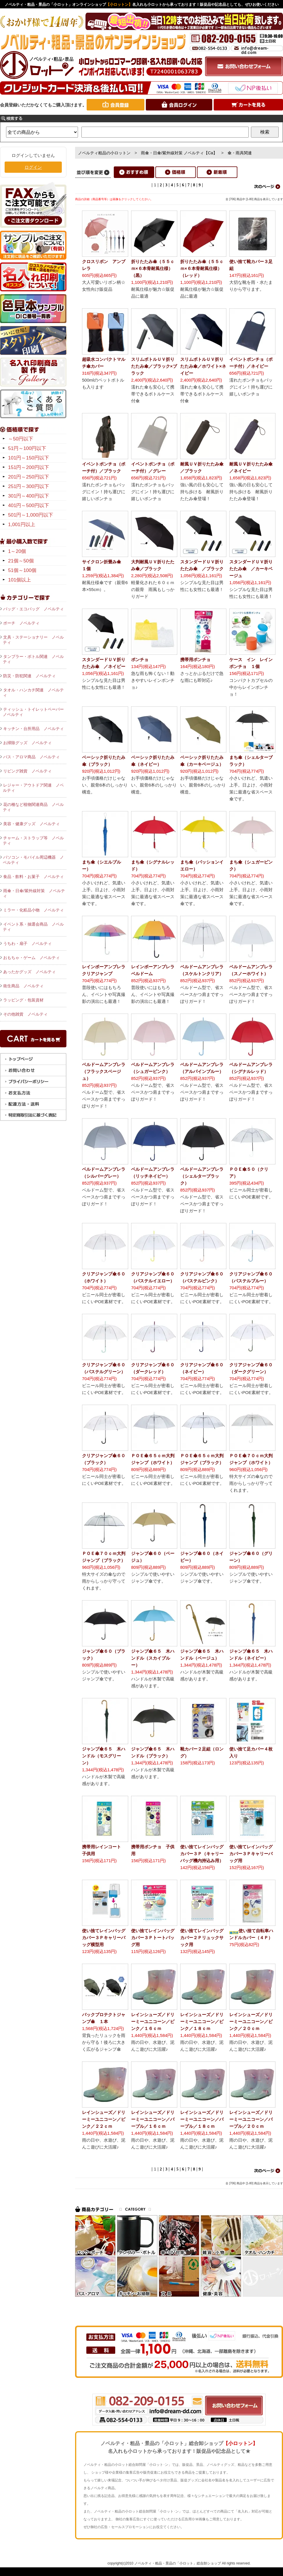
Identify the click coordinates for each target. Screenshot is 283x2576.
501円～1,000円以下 (30, 515)
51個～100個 (22, 570)
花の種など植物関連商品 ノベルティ (33, 807)
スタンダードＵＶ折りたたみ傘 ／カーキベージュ (251, 568)
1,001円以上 (21, 524)
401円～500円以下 (28, 505)
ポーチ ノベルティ (21, 623)
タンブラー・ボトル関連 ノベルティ (33, 659)
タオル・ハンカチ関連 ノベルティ (33, 692)
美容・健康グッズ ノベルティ (31, 823)
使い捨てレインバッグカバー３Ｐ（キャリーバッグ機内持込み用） (202, 1853)
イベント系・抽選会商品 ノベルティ (33, 927)
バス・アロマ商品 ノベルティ (31, 757)
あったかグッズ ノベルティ (29, 971)
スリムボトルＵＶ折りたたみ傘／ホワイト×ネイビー (203, 366)
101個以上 (19, 580)
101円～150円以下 (28, 458)
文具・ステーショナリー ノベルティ (33, 640)
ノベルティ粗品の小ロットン (104, 153)
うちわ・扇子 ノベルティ (27, 943)
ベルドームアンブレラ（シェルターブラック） (202, 1176)
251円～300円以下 (28, 486)
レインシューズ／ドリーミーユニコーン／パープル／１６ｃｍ (152, 2119)
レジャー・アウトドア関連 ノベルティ (33, 788)
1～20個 (17, 551)
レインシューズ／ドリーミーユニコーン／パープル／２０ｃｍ (251, 2119)
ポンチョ (139, 659)
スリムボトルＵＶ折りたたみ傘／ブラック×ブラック (154, 366)
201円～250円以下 (28, 477)
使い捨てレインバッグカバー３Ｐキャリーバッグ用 (251, 1853)
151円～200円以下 (28, 467)
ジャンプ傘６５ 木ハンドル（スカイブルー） (152, 1658)
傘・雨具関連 (240, 153)
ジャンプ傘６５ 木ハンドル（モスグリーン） (103, 1755)
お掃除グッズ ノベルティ (27, 742)
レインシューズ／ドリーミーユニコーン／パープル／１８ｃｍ (202, 2119)
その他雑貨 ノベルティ (25, 1014)
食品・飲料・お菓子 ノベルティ (33, 876)
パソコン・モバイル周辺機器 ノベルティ (33, 860)
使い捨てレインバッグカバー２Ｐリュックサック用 (202, 1937)
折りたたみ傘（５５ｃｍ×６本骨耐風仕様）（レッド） (202, 268)
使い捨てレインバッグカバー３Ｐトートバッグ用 (152, 1937)
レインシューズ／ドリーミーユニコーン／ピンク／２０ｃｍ (251, 2021)
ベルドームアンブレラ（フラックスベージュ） (103, 1071)
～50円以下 (20, 439)
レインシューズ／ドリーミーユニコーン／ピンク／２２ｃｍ (103, 2119)
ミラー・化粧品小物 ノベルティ (33, 910)
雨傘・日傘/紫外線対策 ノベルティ (34, 893)
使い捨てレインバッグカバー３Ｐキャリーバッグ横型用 (103, 1937)
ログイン (33, 167)
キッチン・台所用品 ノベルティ (33, 728)
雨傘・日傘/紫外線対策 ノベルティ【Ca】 (179, 153)
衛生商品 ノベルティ (23, 986)
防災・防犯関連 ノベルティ (29, 675)
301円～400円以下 (28, 496)
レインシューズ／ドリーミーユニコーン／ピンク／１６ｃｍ (152, 2021)
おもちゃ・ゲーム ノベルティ (31, 957)
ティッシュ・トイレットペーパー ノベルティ (34, 712)
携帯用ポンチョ (197, 659)
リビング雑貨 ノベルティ (27, 771)
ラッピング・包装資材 (23, 1000)
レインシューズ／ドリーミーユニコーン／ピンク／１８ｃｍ (202, 2021)
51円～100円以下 (27, 448)
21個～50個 (21, 561)
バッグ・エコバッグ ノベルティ (33, 609)
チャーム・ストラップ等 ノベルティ (33, 840)
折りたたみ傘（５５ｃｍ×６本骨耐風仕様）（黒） (152, 268)
